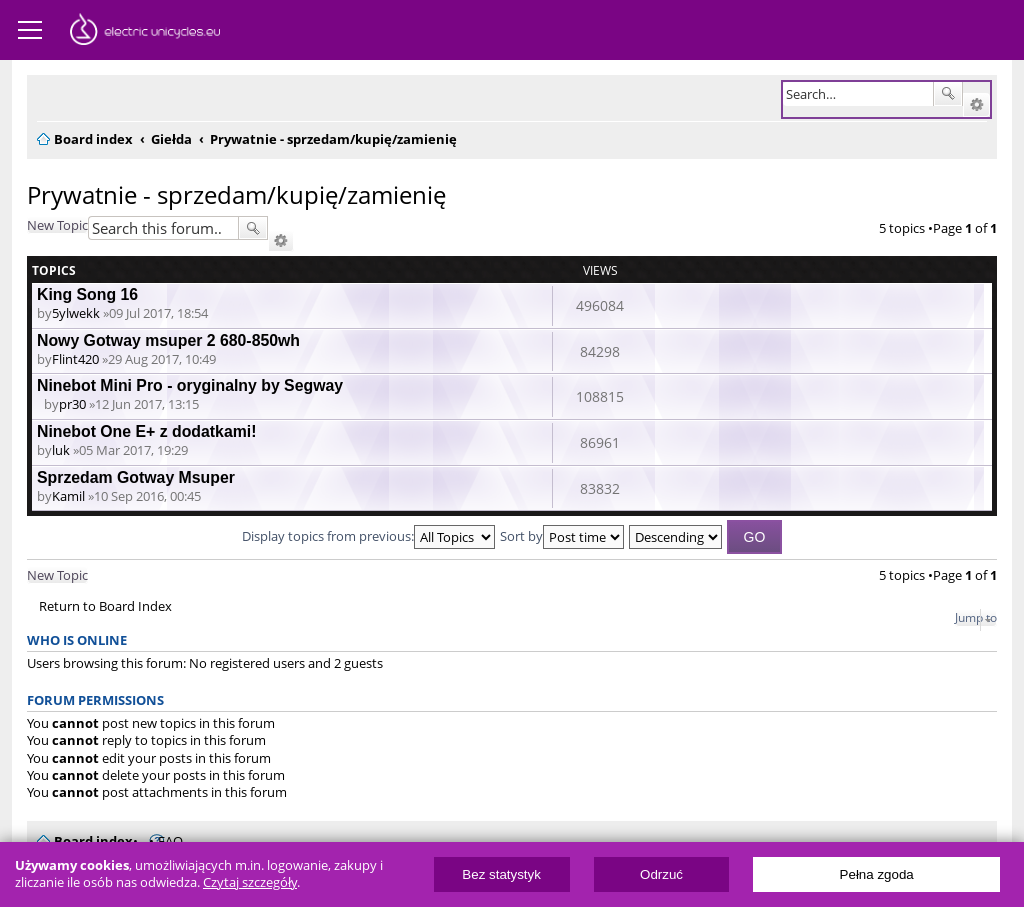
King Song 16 (87, 294)
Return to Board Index (105, 606)
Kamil (68, 496)
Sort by (562, 536)
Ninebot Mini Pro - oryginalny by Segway (190, 385)
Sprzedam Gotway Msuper (136, 477)
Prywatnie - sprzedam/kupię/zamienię (236, 194)
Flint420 (75, 359)
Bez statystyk (501, 874)
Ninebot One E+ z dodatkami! (146, 431)
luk (61, 450)
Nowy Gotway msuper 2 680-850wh (168, 340)
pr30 (72, 404)
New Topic (57, 225)
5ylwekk (76, 313)
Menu (30, 30)
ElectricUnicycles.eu (145, 32)
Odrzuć (661, 874)
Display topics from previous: (368, 536)
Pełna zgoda (877, 874)
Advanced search (976, 105)
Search (948, 94)
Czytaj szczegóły (250, 882)
